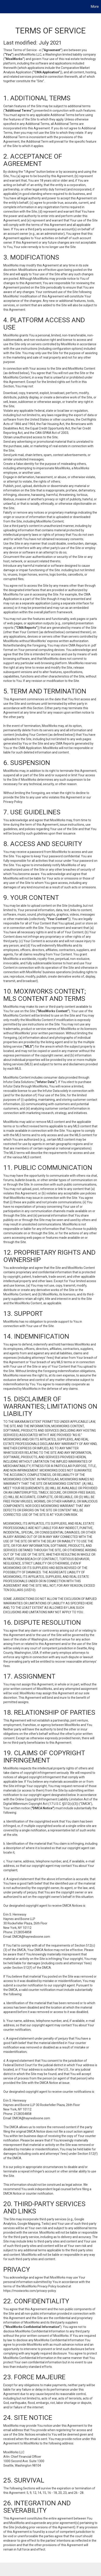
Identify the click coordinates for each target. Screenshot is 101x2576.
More (95, 6)
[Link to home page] (4, 6)
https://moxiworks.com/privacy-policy (29, 2291)
